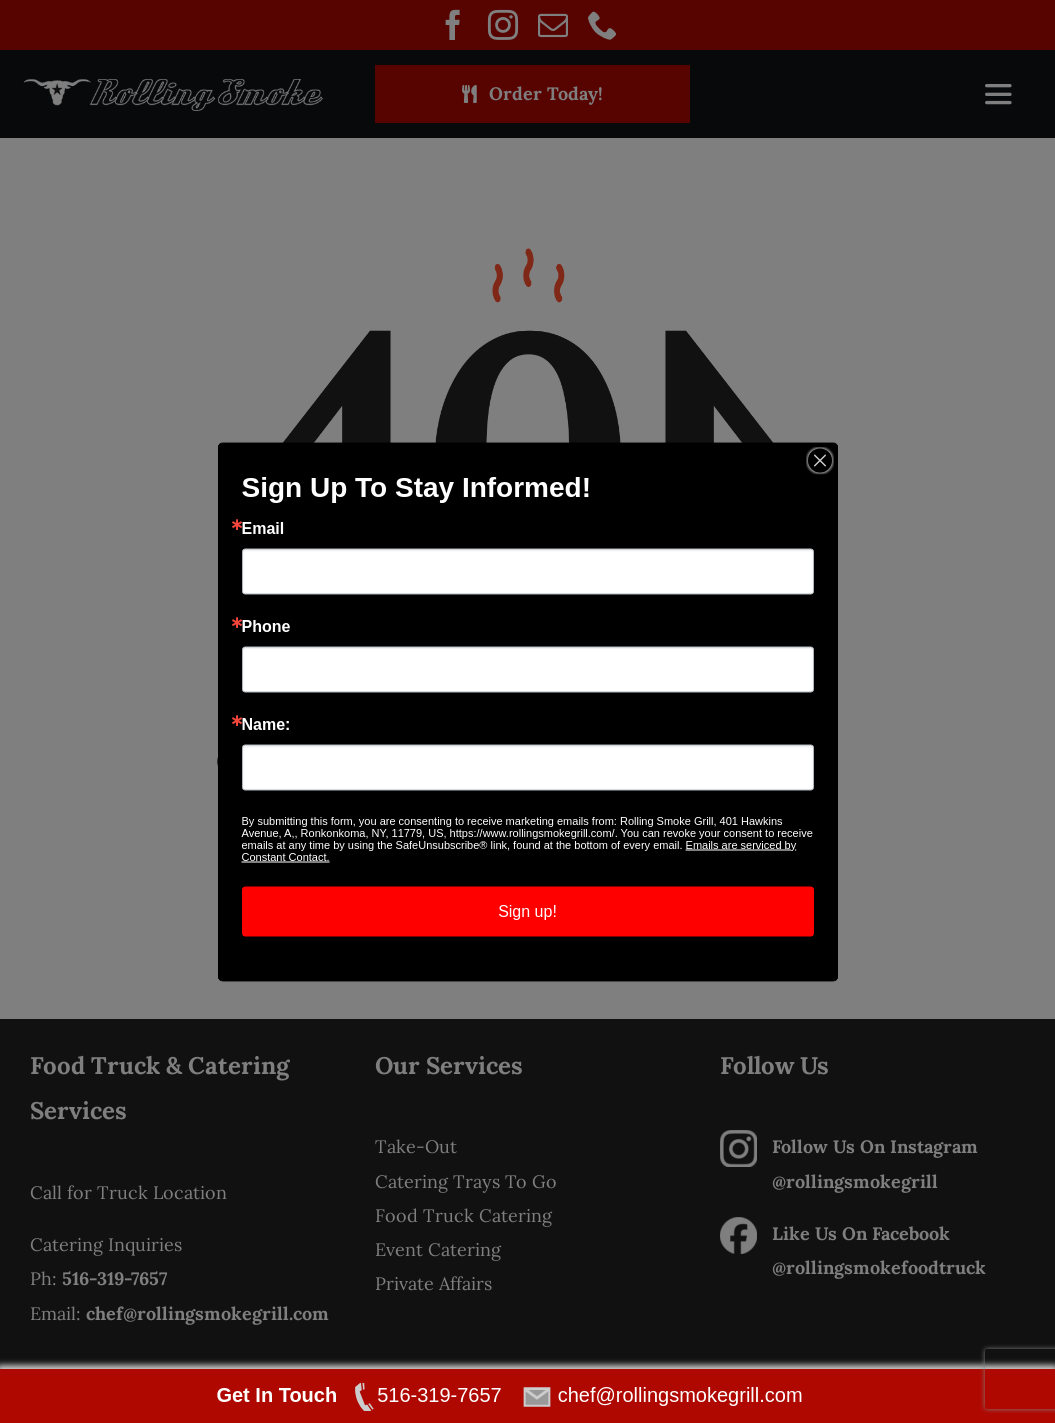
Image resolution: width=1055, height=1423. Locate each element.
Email (263, 528)
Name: (266, 724)
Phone (266, 626)
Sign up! (527, 910)
